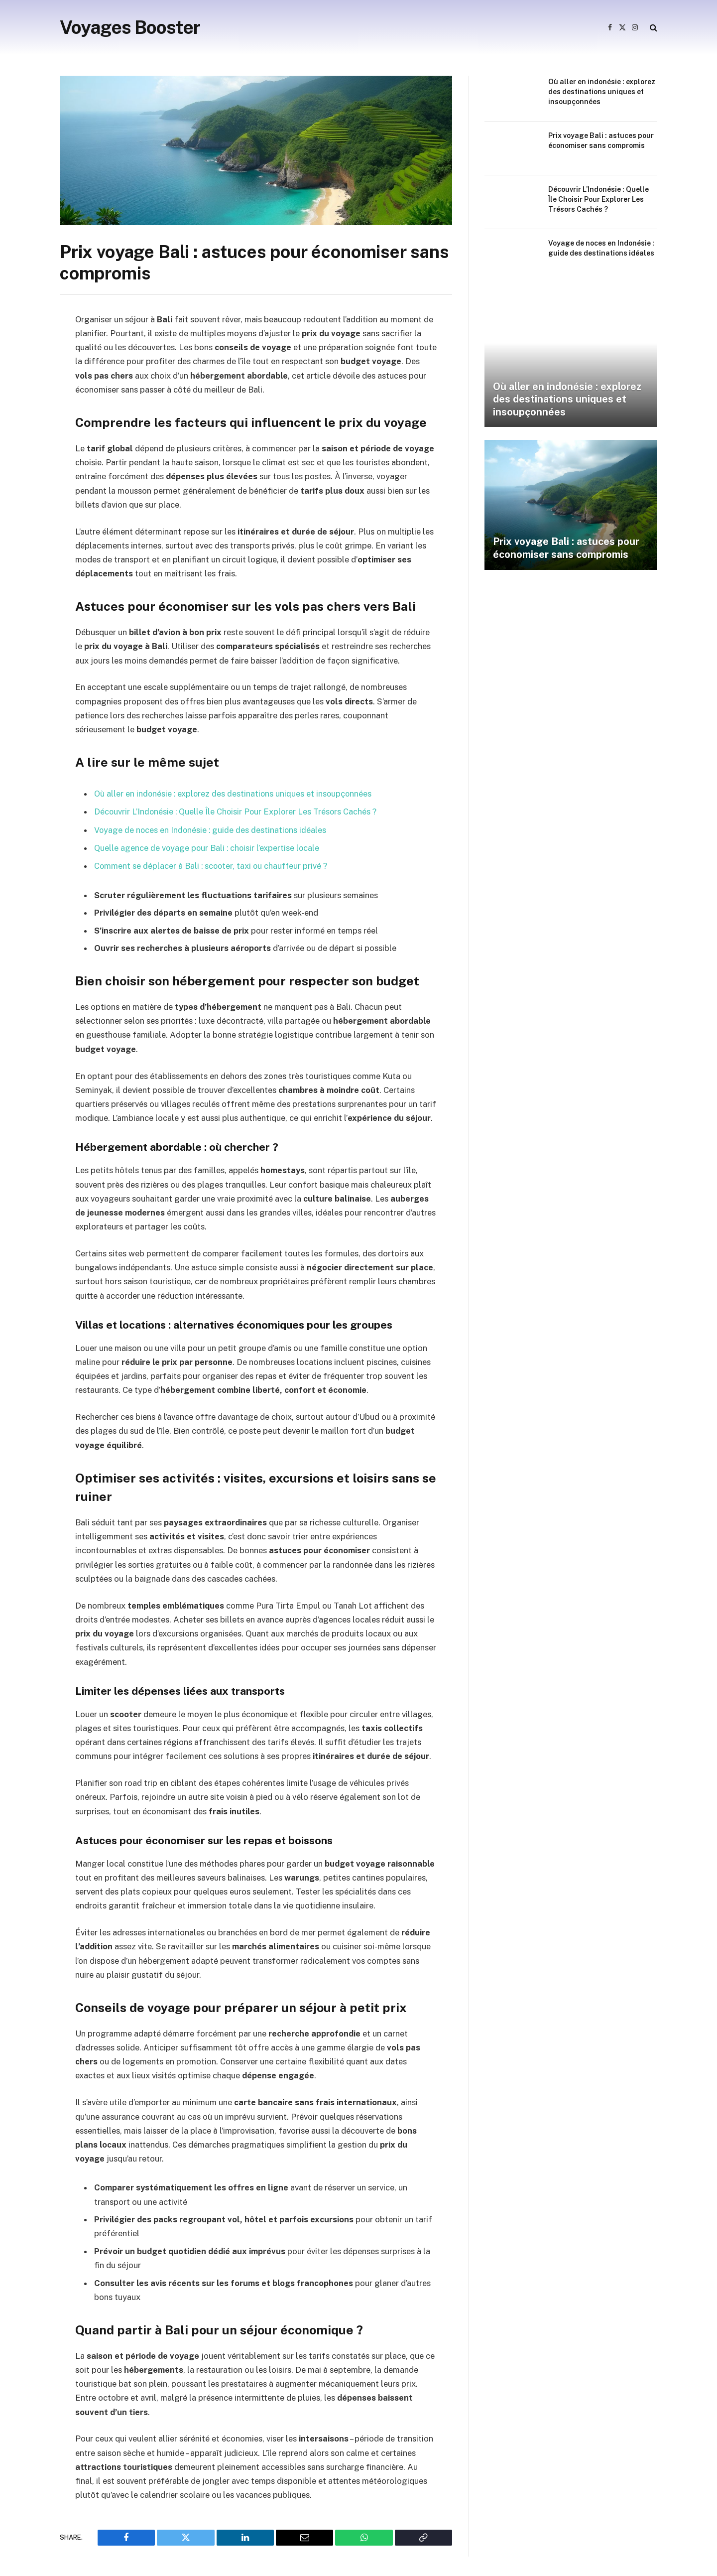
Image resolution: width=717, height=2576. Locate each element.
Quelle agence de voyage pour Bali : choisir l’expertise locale (208, 847)
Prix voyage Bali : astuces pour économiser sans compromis (601, 140)
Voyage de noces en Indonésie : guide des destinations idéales (211, 829)
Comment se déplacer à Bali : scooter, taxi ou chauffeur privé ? (212, 864)
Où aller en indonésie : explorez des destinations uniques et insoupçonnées (234, 794)
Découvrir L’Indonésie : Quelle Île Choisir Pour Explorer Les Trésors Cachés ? (237, 811)
